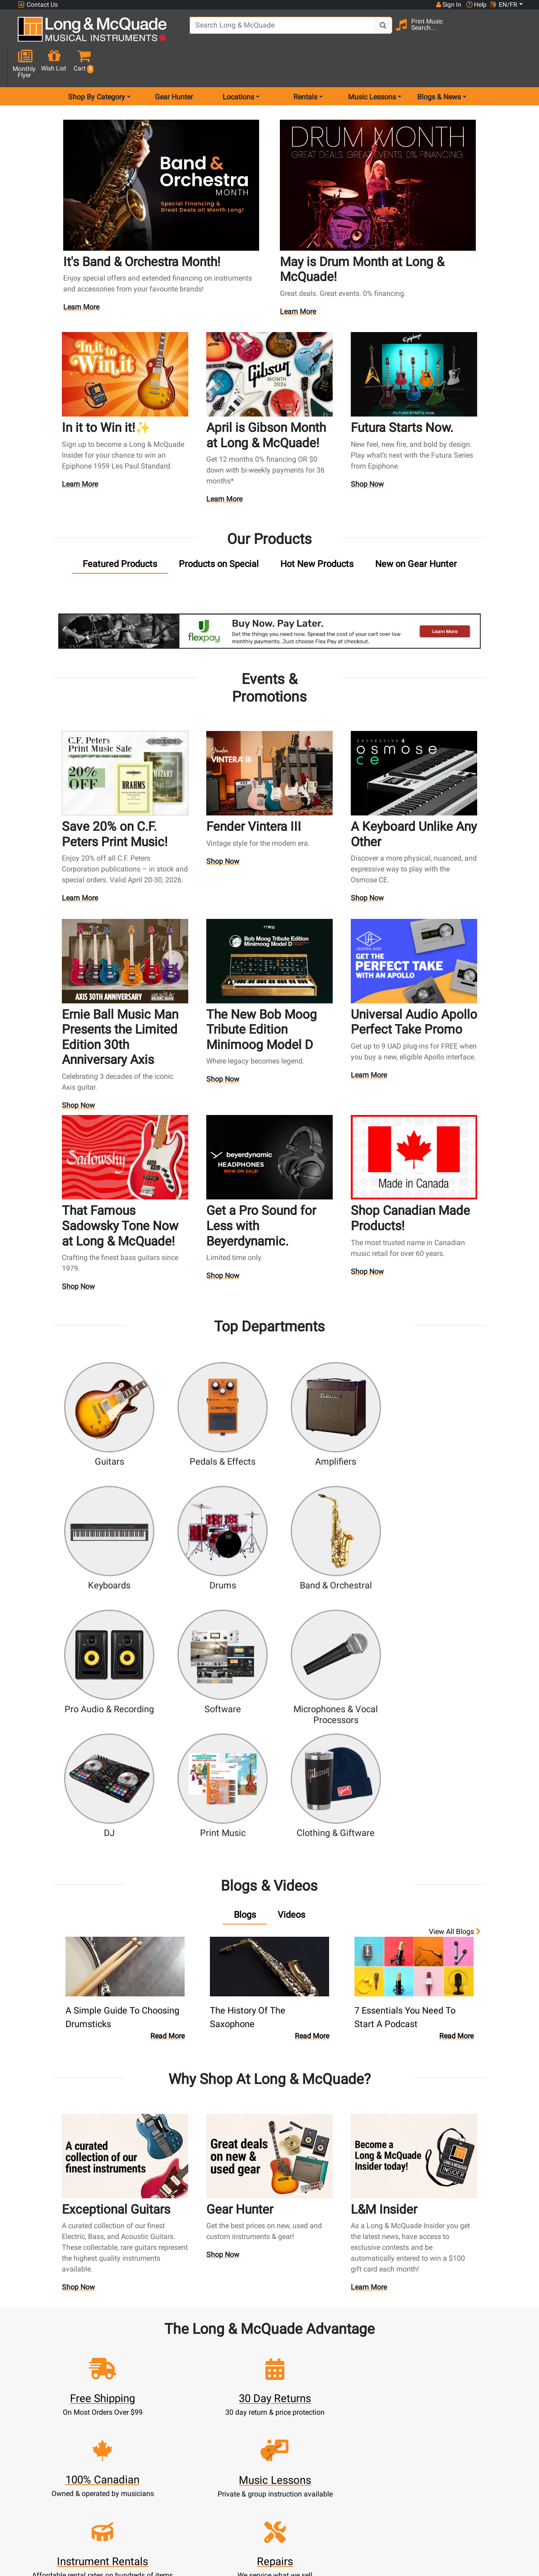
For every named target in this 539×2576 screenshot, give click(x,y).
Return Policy (286, 2509)
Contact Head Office (362, 2433)
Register (133, 2422)
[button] (519, 33)
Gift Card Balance (133, 2476)
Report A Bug (362, 2487)
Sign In (133, 2411)
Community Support (286, 2411)
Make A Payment (133, 2454)
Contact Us (38, 5)
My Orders (133, 2465)
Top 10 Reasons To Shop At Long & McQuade (441, 2369)
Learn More (82, 276)
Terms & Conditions (286, 2487)
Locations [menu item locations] (238, 65)
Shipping (209, 2498)
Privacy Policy (286, 2498)
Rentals (210, 2422)
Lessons (209, 2433)
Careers (362, 2444)
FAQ (362, 2411)
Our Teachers (286, 2519)
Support (209, 2465)
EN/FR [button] (503, 4)
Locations (362, 2422)
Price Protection (286, 2476)
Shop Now (367, 452)
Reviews (362, 2476)
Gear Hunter (174, 65)
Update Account (133, 2444)
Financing (209, 2476)
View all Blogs (455, 1771)
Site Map (362, 2454)
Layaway (209, 2487)
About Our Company (286, 2422)
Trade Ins (209, 2454)
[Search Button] (375, 31)
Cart (133, 2433)
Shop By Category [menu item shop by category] (96, 65)
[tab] (120, 532)
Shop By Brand (362, 2465)
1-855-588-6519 (36, 2425)
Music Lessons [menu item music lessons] (372, 65)
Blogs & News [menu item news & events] (439, 65)
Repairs (210, 2444)
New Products (209, 2411)
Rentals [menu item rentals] (305, 65)
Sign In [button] (448, 4)
